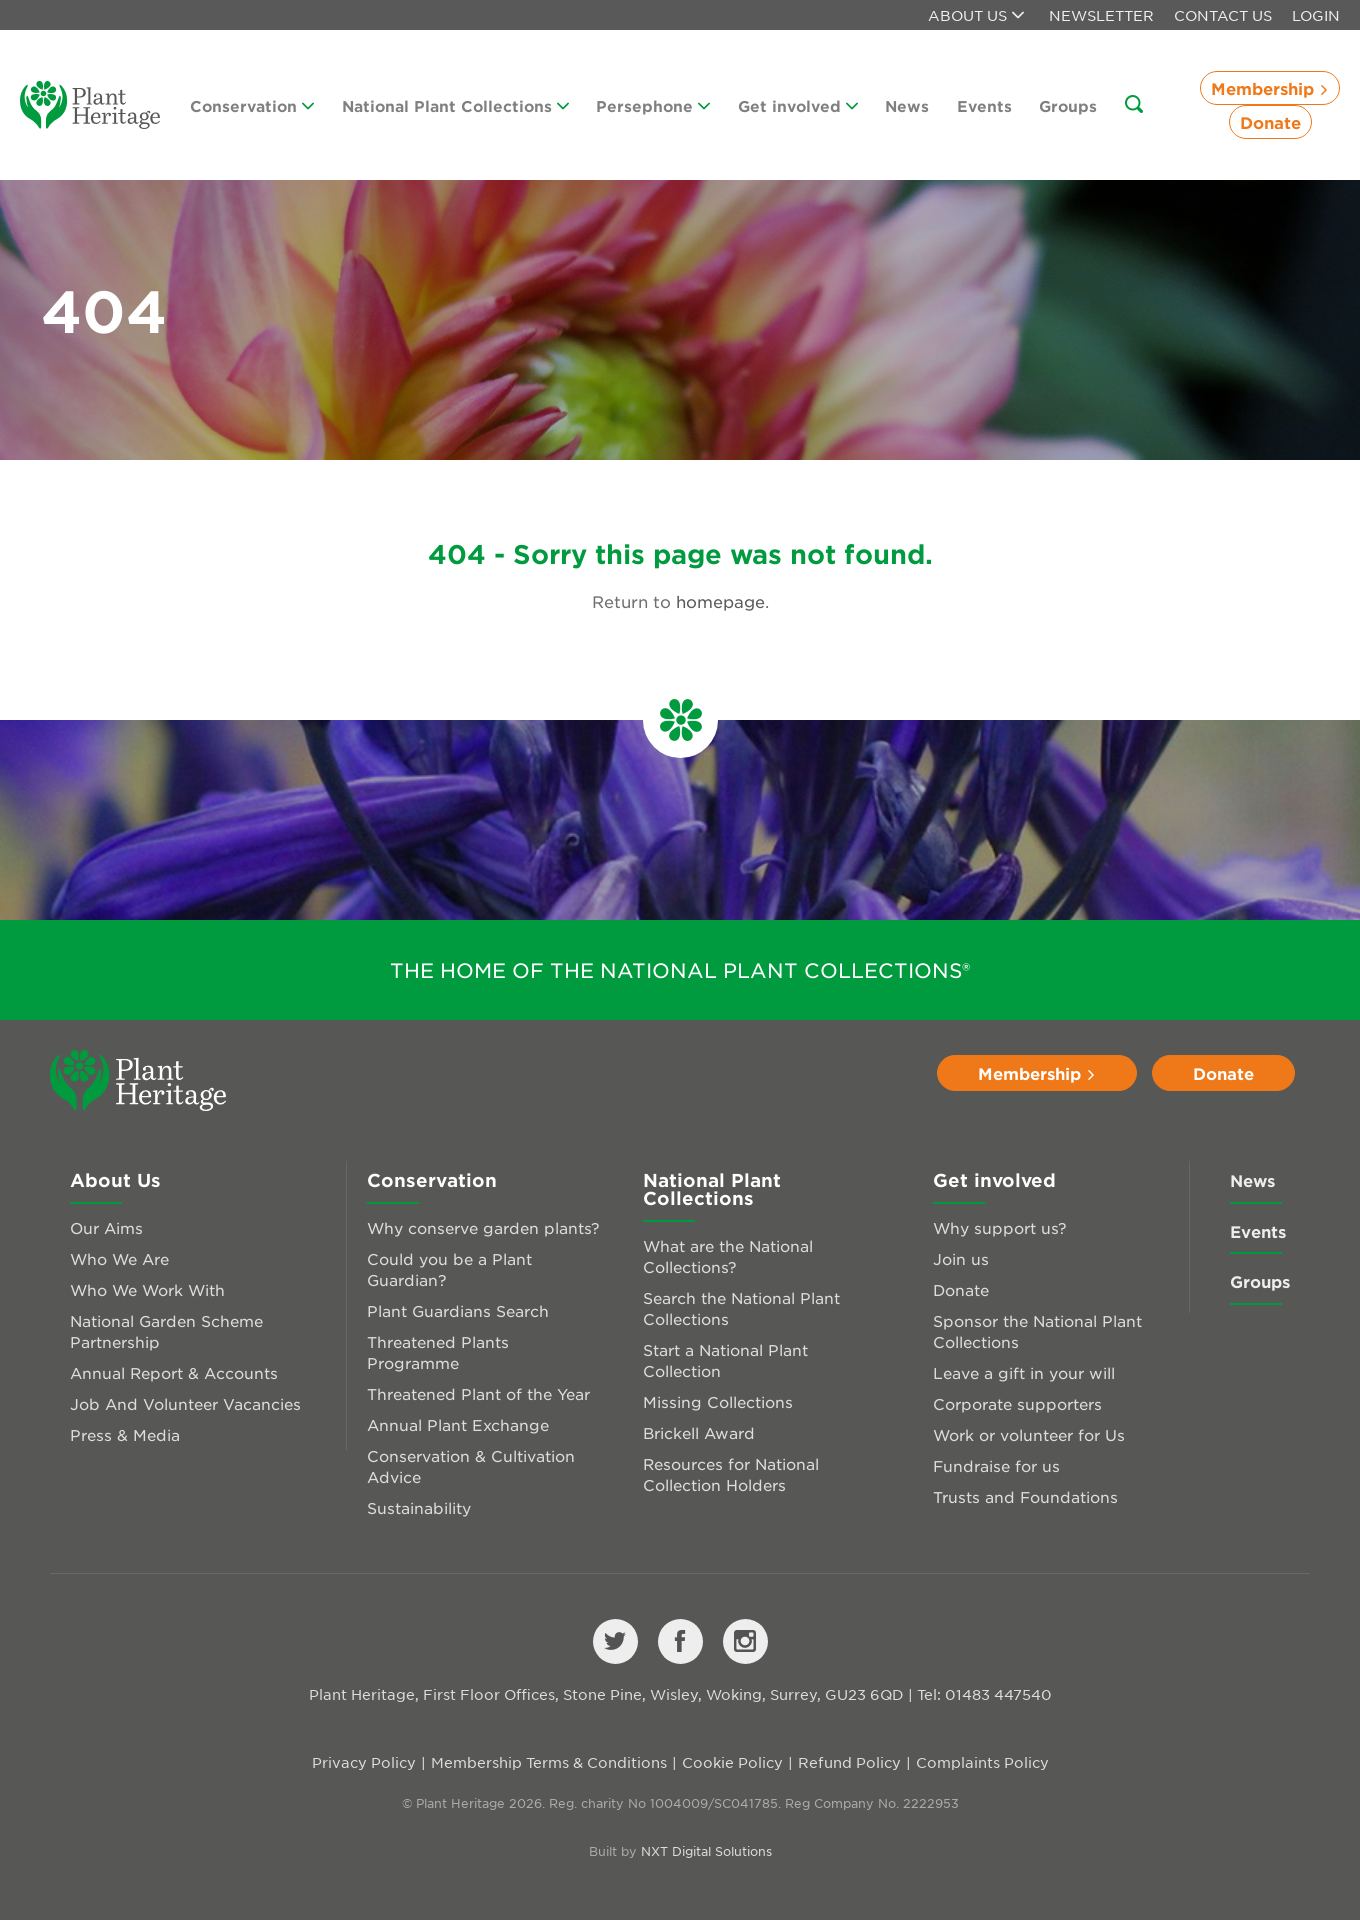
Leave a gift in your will (1024, 1372)
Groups (1068, 105)
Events (984, 105)
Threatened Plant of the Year (478, 1393)
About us (976, 15)
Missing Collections (718, 1401)
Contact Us (1223, 15)
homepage (720, 601)
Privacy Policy (364, 1762)
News (907, 105)
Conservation (252, 105)
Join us (961, 1258)
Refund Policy (849, 1762)
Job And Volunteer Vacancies (185, 1403)
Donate (1270, 122)
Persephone (653, 105)
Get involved (798, 105)
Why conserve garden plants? (483, 1227)
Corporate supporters (1017, 1403)
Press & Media (125, 1434)
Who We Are (119, 1258)
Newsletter (1101, 15)
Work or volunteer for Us (1029, 1434)
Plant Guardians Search (458, 1310)
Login (1316, 15)
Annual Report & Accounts (174, 1372)
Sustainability (419, 1507)
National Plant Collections (455, 105)
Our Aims (106, 1227)
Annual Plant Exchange (458, 1424)
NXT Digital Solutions (706, 1851)
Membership (1270, 88)
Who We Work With (147, 1289)
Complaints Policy (982, 1762)
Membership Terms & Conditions (549, 1762)
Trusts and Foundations (1025, 1496)
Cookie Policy (732, 1762)
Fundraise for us (996, 1465)
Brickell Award (699, 1432)
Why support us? (1000, 1227)
